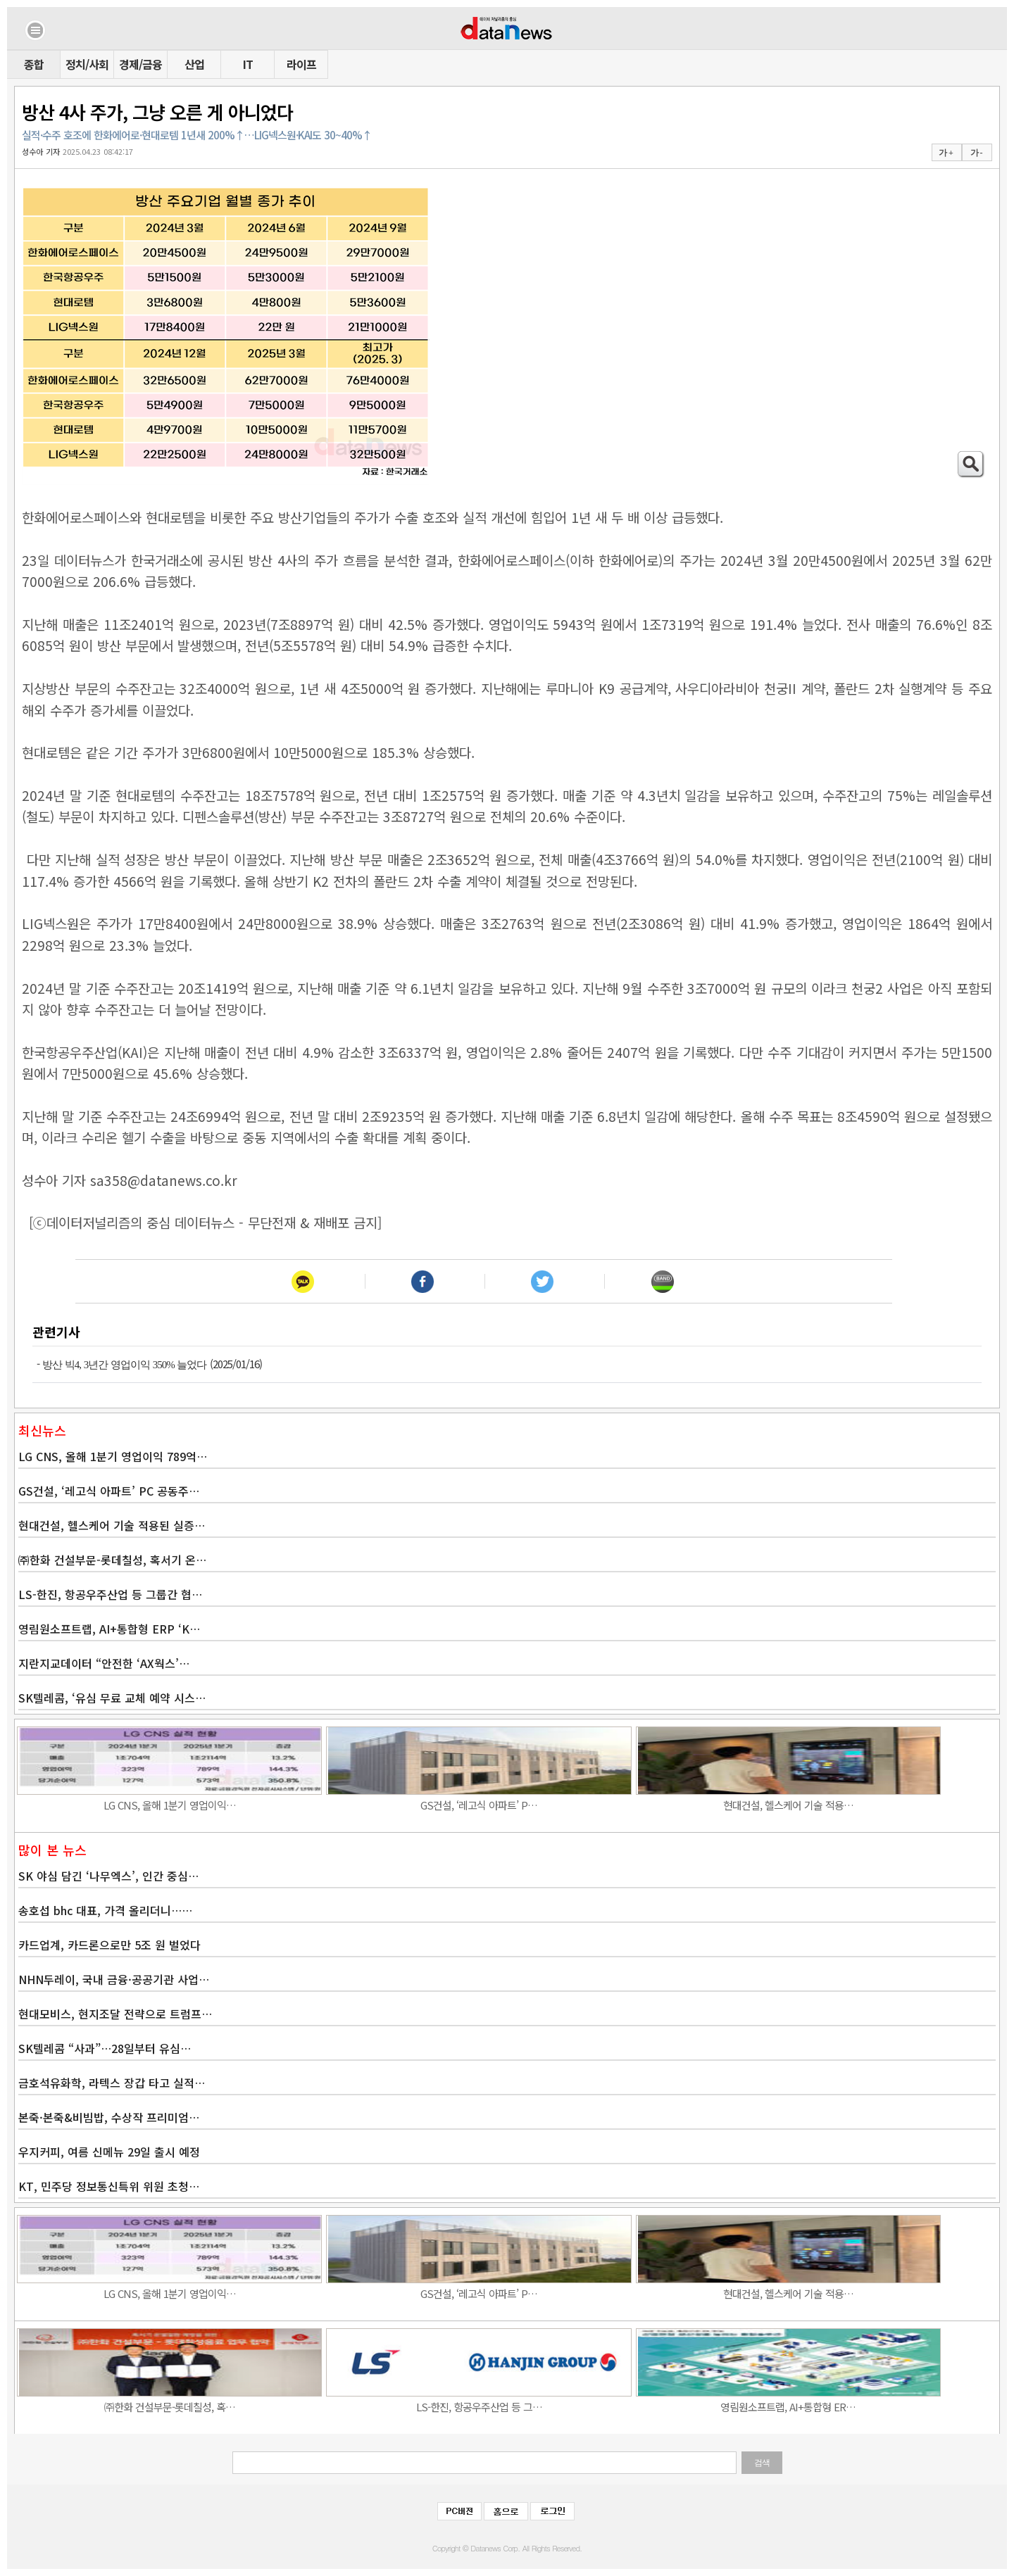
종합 (34, 64)
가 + (946, 153)
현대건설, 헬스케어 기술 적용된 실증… (111, 1525)
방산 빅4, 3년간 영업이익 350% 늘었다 (124, 1364)
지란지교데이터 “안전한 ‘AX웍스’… (103, 1663)
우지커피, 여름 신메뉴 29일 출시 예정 (109, 2151)
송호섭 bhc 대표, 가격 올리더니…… (105, 1910)
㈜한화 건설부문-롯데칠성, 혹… (169, 2407)
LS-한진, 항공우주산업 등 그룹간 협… (110, 1594)
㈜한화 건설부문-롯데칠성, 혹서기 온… (112, 1559)
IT (248, 64)
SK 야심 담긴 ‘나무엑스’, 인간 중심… (108, 1875)
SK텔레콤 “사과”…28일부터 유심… (104, 2048)
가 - (976, 153)
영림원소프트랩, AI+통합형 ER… (788, 2407)
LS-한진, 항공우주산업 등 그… (479, 2407)
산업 (194, 64)
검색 (762, 2463)
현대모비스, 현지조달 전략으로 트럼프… (115, 2013)
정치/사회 (86, 64)
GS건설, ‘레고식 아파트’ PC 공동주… (108, 1490)
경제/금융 (140, 64)
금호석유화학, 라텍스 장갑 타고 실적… (111, 2082)
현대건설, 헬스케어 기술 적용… (788, 1805)
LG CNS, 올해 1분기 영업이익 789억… (112, 1456)
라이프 (301, 64)
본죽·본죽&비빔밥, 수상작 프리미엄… (108, 2117)
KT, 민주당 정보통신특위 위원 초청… (108, 2186)
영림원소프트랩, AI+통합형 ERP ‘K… (109, 1628)
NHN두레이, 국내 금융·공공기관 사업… (113, 1979)
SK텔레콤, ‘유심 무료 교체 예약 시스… (112, 1697)
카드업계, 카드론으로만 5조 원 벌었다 (109, 1944)
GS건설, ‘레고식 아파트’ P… (478, 1805)
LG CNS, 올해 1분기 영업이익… (170, 1805)
